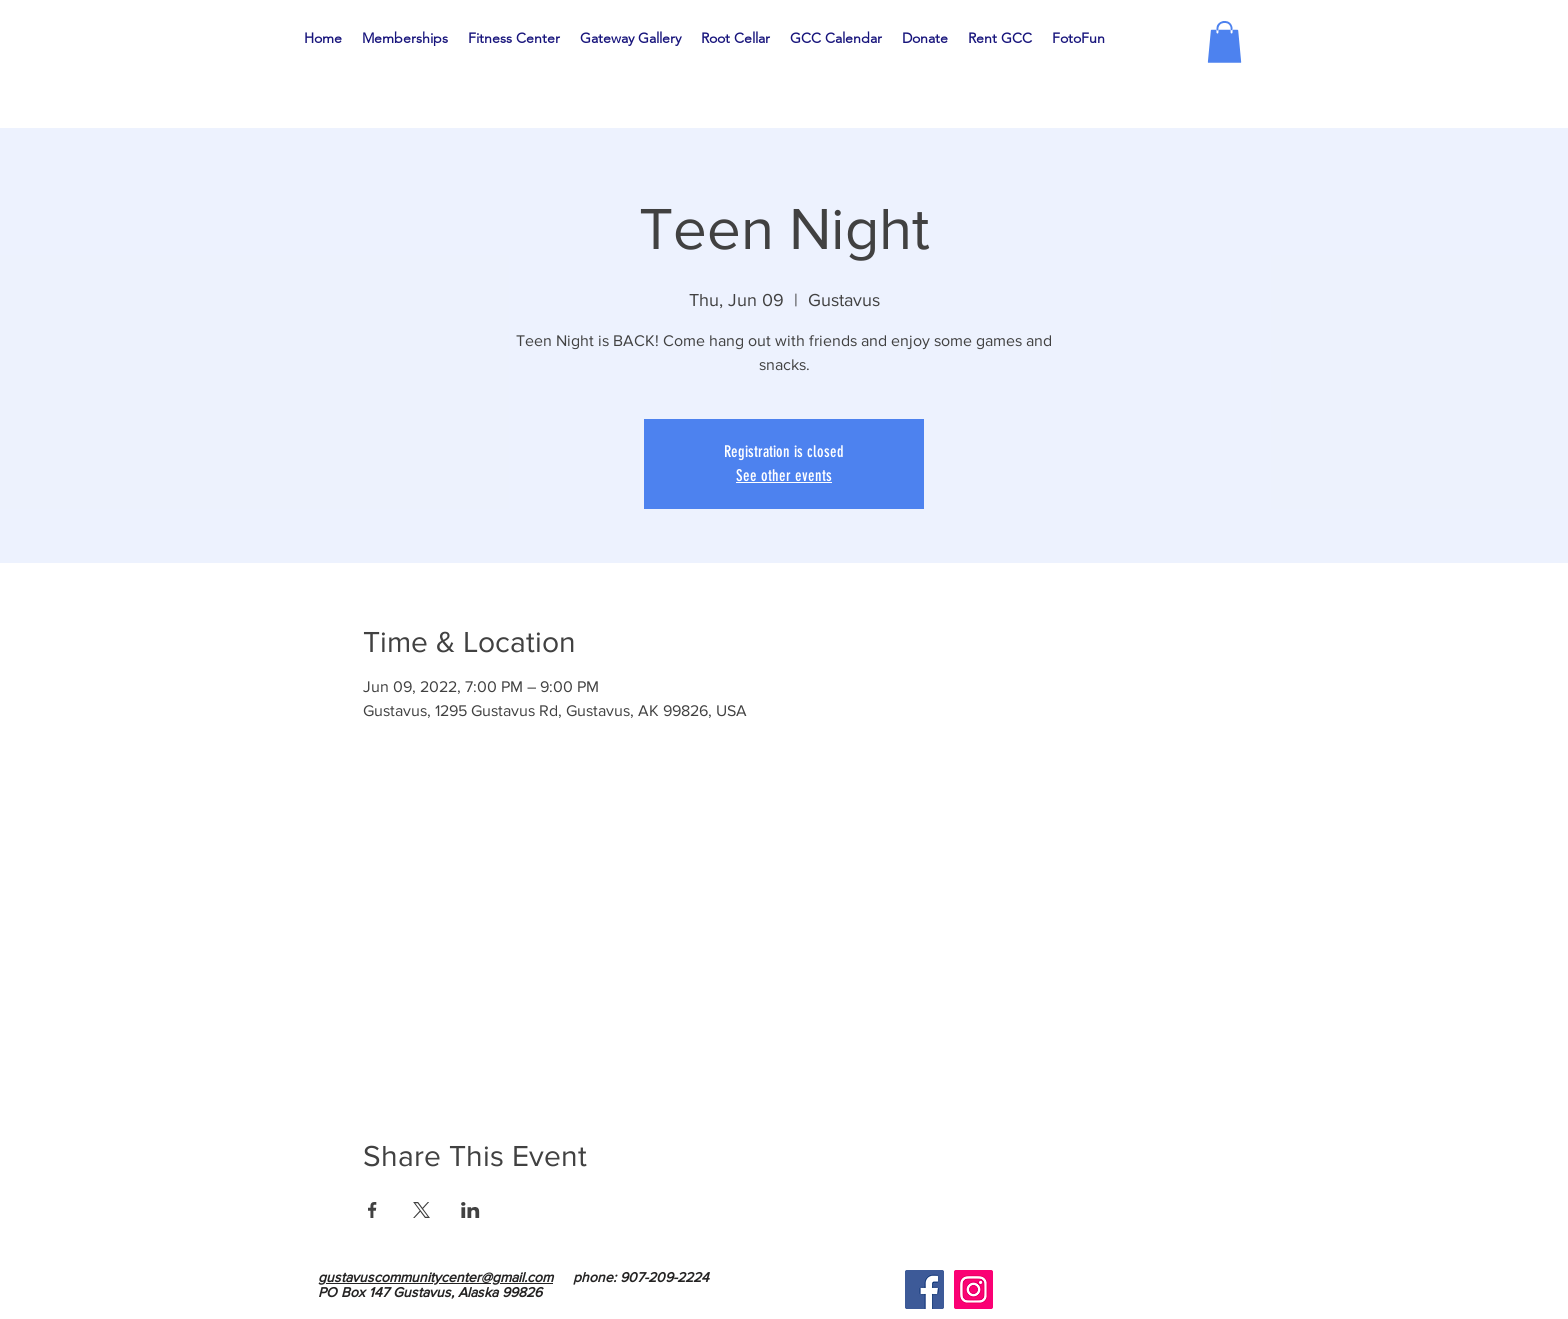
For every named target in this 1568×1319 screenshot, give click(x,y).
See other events (784, 475)
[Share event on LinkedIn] (470, 1210)
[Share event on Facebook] (372, 1210)
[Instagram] (973, 1289)
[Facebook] (924, 1289)
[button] (1224, 42)
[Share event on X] (421, 1210)
